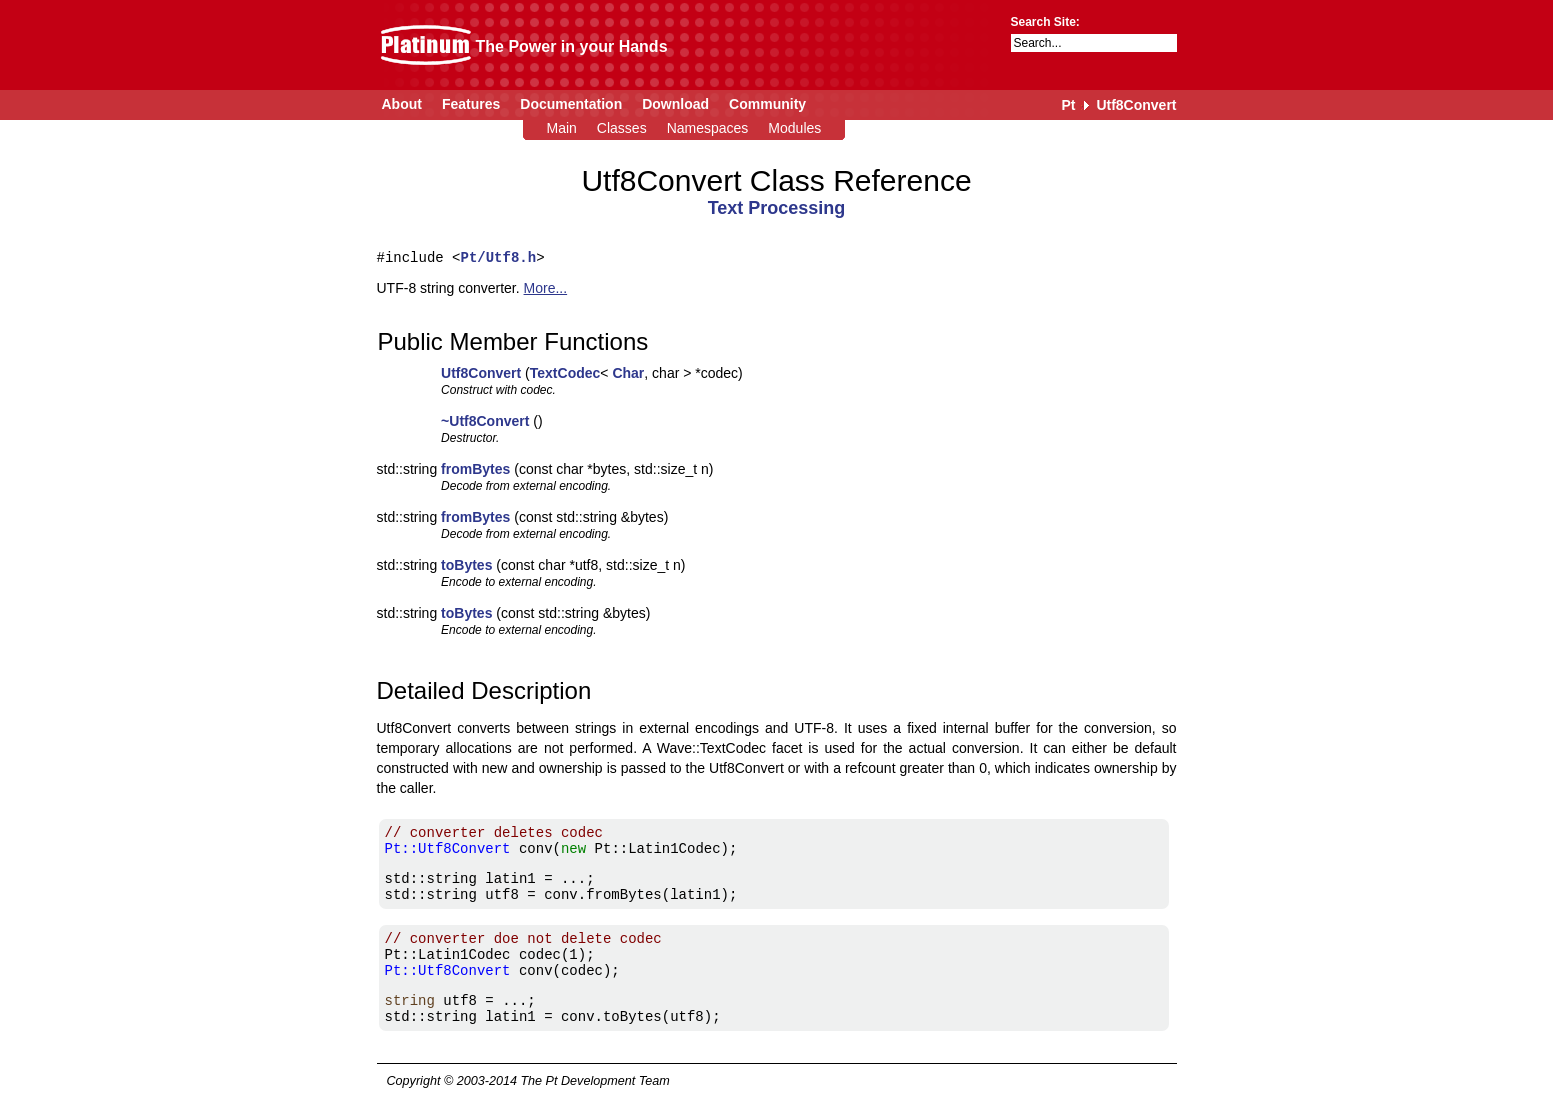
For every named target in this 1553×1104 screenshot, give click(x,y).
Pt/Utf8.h (499, 257)
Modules (794, 128)
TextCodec (565, 373)
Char (628, 373)
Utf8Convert (1136, 105)
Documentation (571, 104)
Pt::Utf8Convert (448, 848)
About (402, 104)
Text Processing (777, 208)
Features (471, 104)
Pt (1068, 105)
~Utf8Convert (485, 421)
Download (675, 104)
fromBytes (475, 469)
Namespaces (708, 128)
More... (546, 288)
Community (767, 104)
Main (562, 128)
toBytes (466, 565)
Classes (622, 128)
